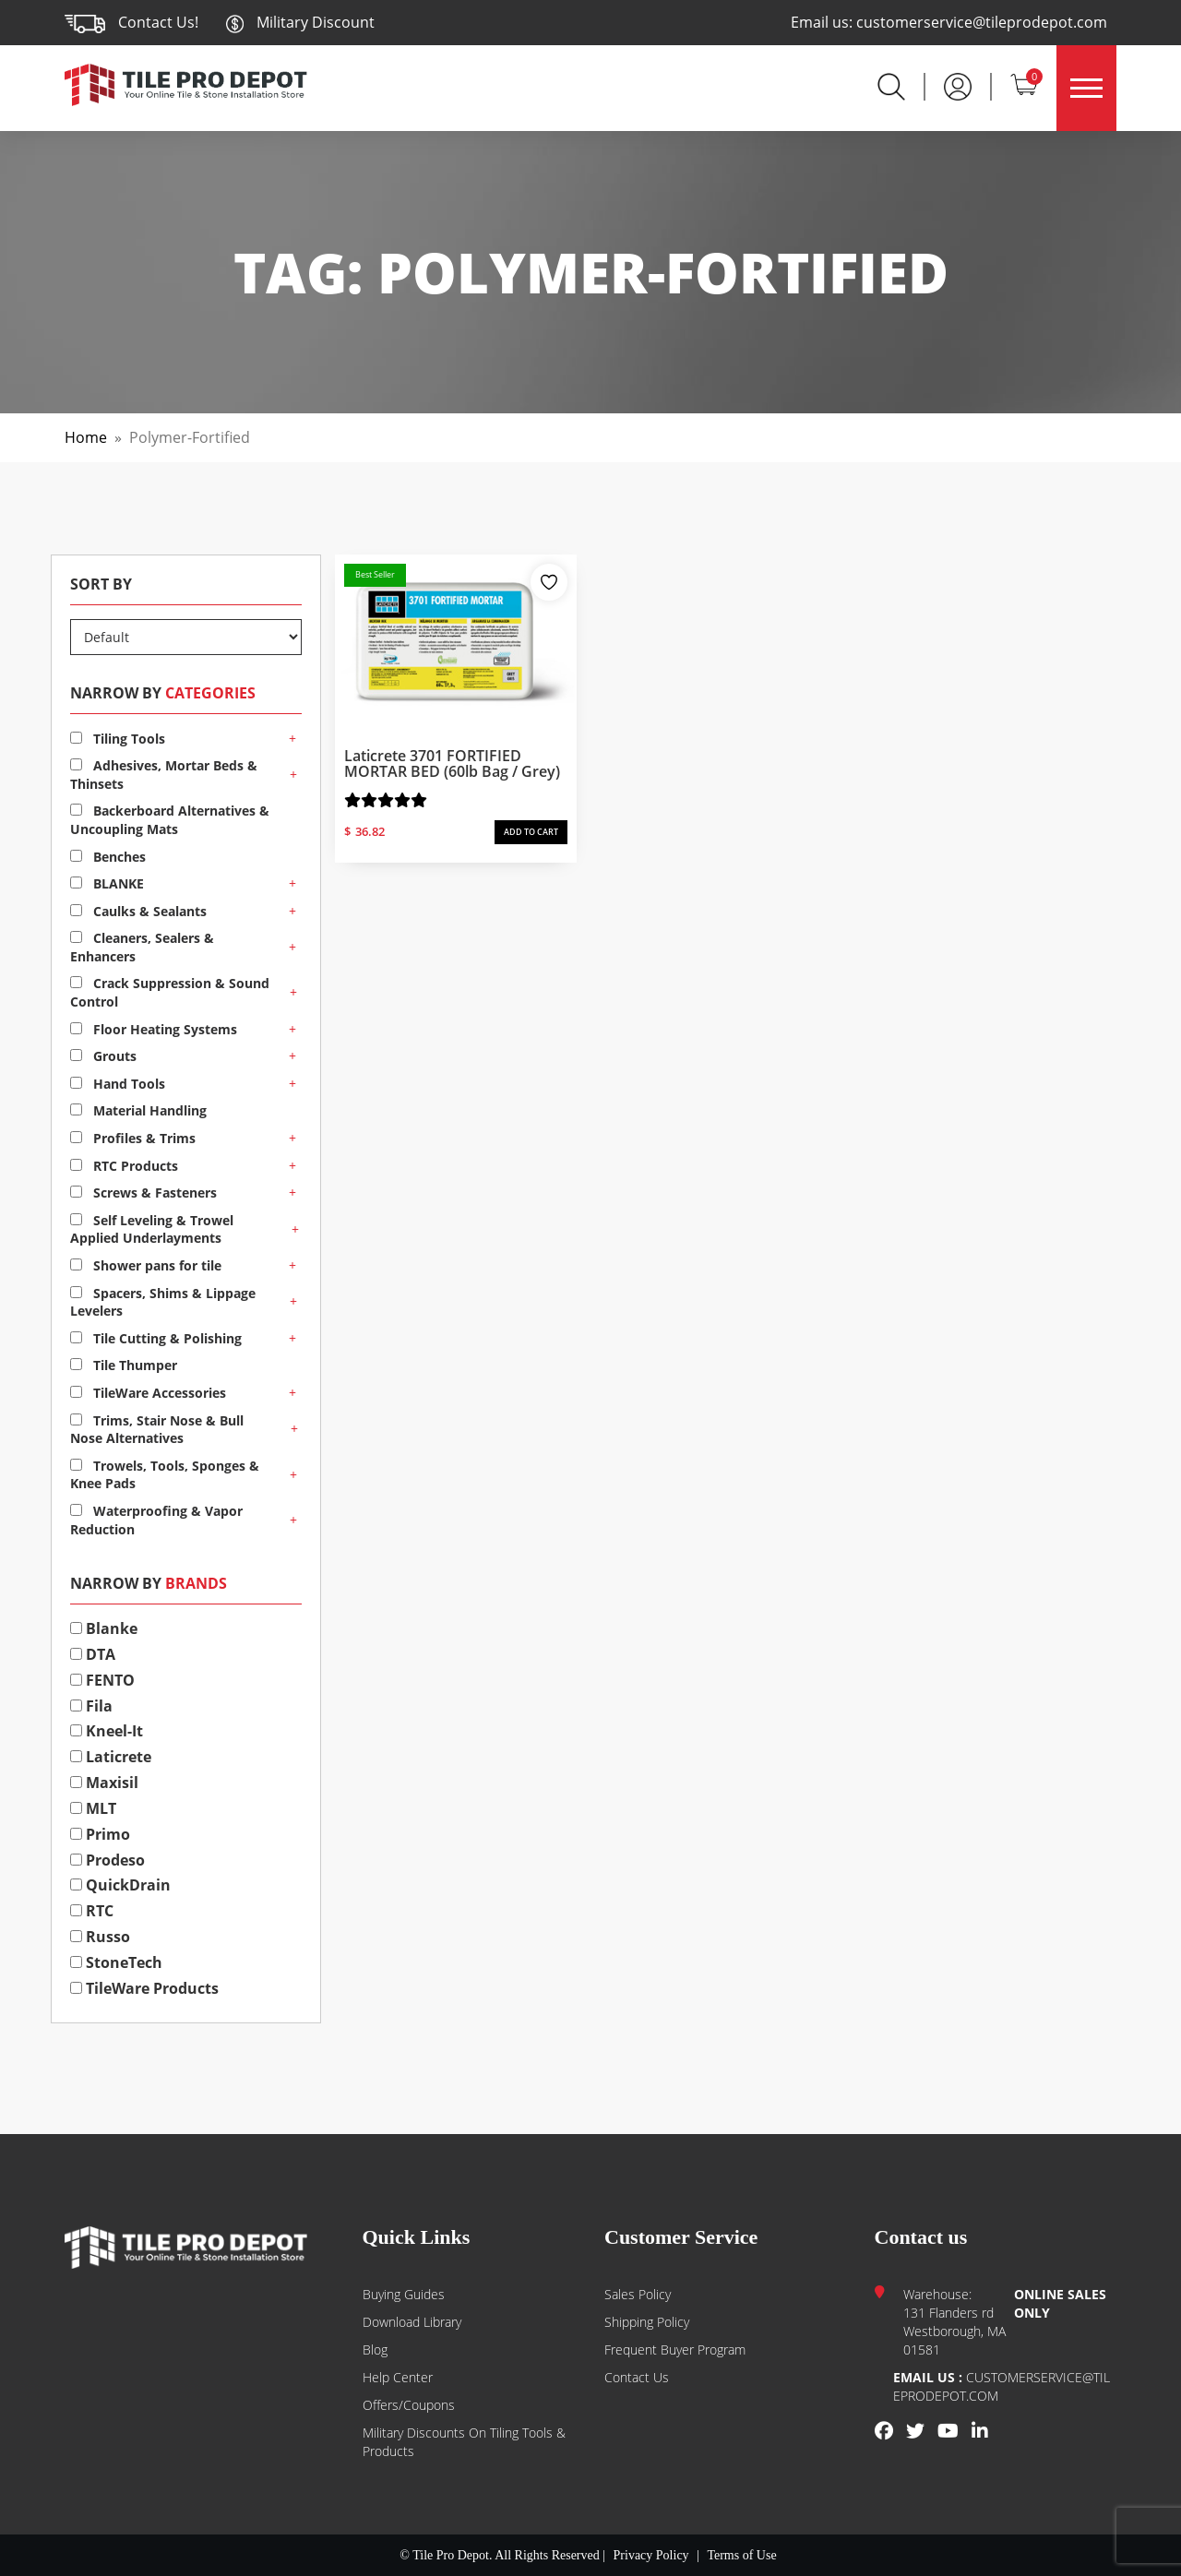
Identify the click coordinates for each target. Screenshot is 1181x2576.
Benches (108, 856)
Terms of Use (741, 2555)
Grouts (103, 1056)
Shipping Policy (646, 2322)
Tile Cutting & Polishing (156, 1338)
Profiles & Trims (133, 1138)
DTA (92, 1654)
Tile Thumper (123, 1365)
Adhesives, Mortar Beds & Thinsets (163, 775)
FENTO (102, 1680)
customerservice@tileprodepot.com (981, 22)
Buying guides (404, 2294)
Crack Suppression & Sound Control (169, 992)
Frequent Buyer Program (675, 2349)
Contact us (636, 2377)
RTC (91, 1911)
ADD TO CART (531, 832)
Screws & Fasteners (143, 1192)
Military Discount (300, 22)
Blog (375, 2349)
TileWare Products (144, 1988)
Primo (100, 1834)
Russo (100, 1936)
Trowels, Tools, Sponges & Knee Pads (164, 1475)
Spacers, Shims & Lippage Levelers (163, 1302)
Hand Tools (117, 1083)
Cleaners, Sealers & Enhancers (142, 947)
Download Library (412, 2322)
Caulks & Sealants (138, 911)
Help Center (398, 2377)
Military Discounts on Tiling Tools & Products (464, 2442)
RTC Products (124, 1166)
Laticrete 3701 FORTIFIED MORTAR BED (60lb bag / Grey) (452, 763)
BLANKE (107, 883)
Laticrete (110, 1757)
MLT (93, 1808)
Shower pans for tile (145, 1265)
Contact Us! (158, 22)
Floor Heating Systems (153, 1029)
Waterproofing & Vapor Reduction (156, 1520)
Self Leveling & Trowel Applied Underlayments (151, 1229)
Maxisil (104, 1782)
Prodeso (107, 1860)
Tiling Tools (117, 738)
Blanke (103, 1628)
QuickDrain (120, 1885)
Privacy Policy (651, 2555)
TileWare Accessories (148, 1392)
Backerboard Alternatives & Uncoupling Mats (169, 820)
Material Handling (138, 1110)
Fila (91, 1706)
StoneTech (116, 1962)
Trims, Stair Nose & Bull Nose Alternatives (157, 1430)
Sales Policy (637, 2294)
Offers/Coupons (409, 2405)
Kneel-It (106, 1731)
